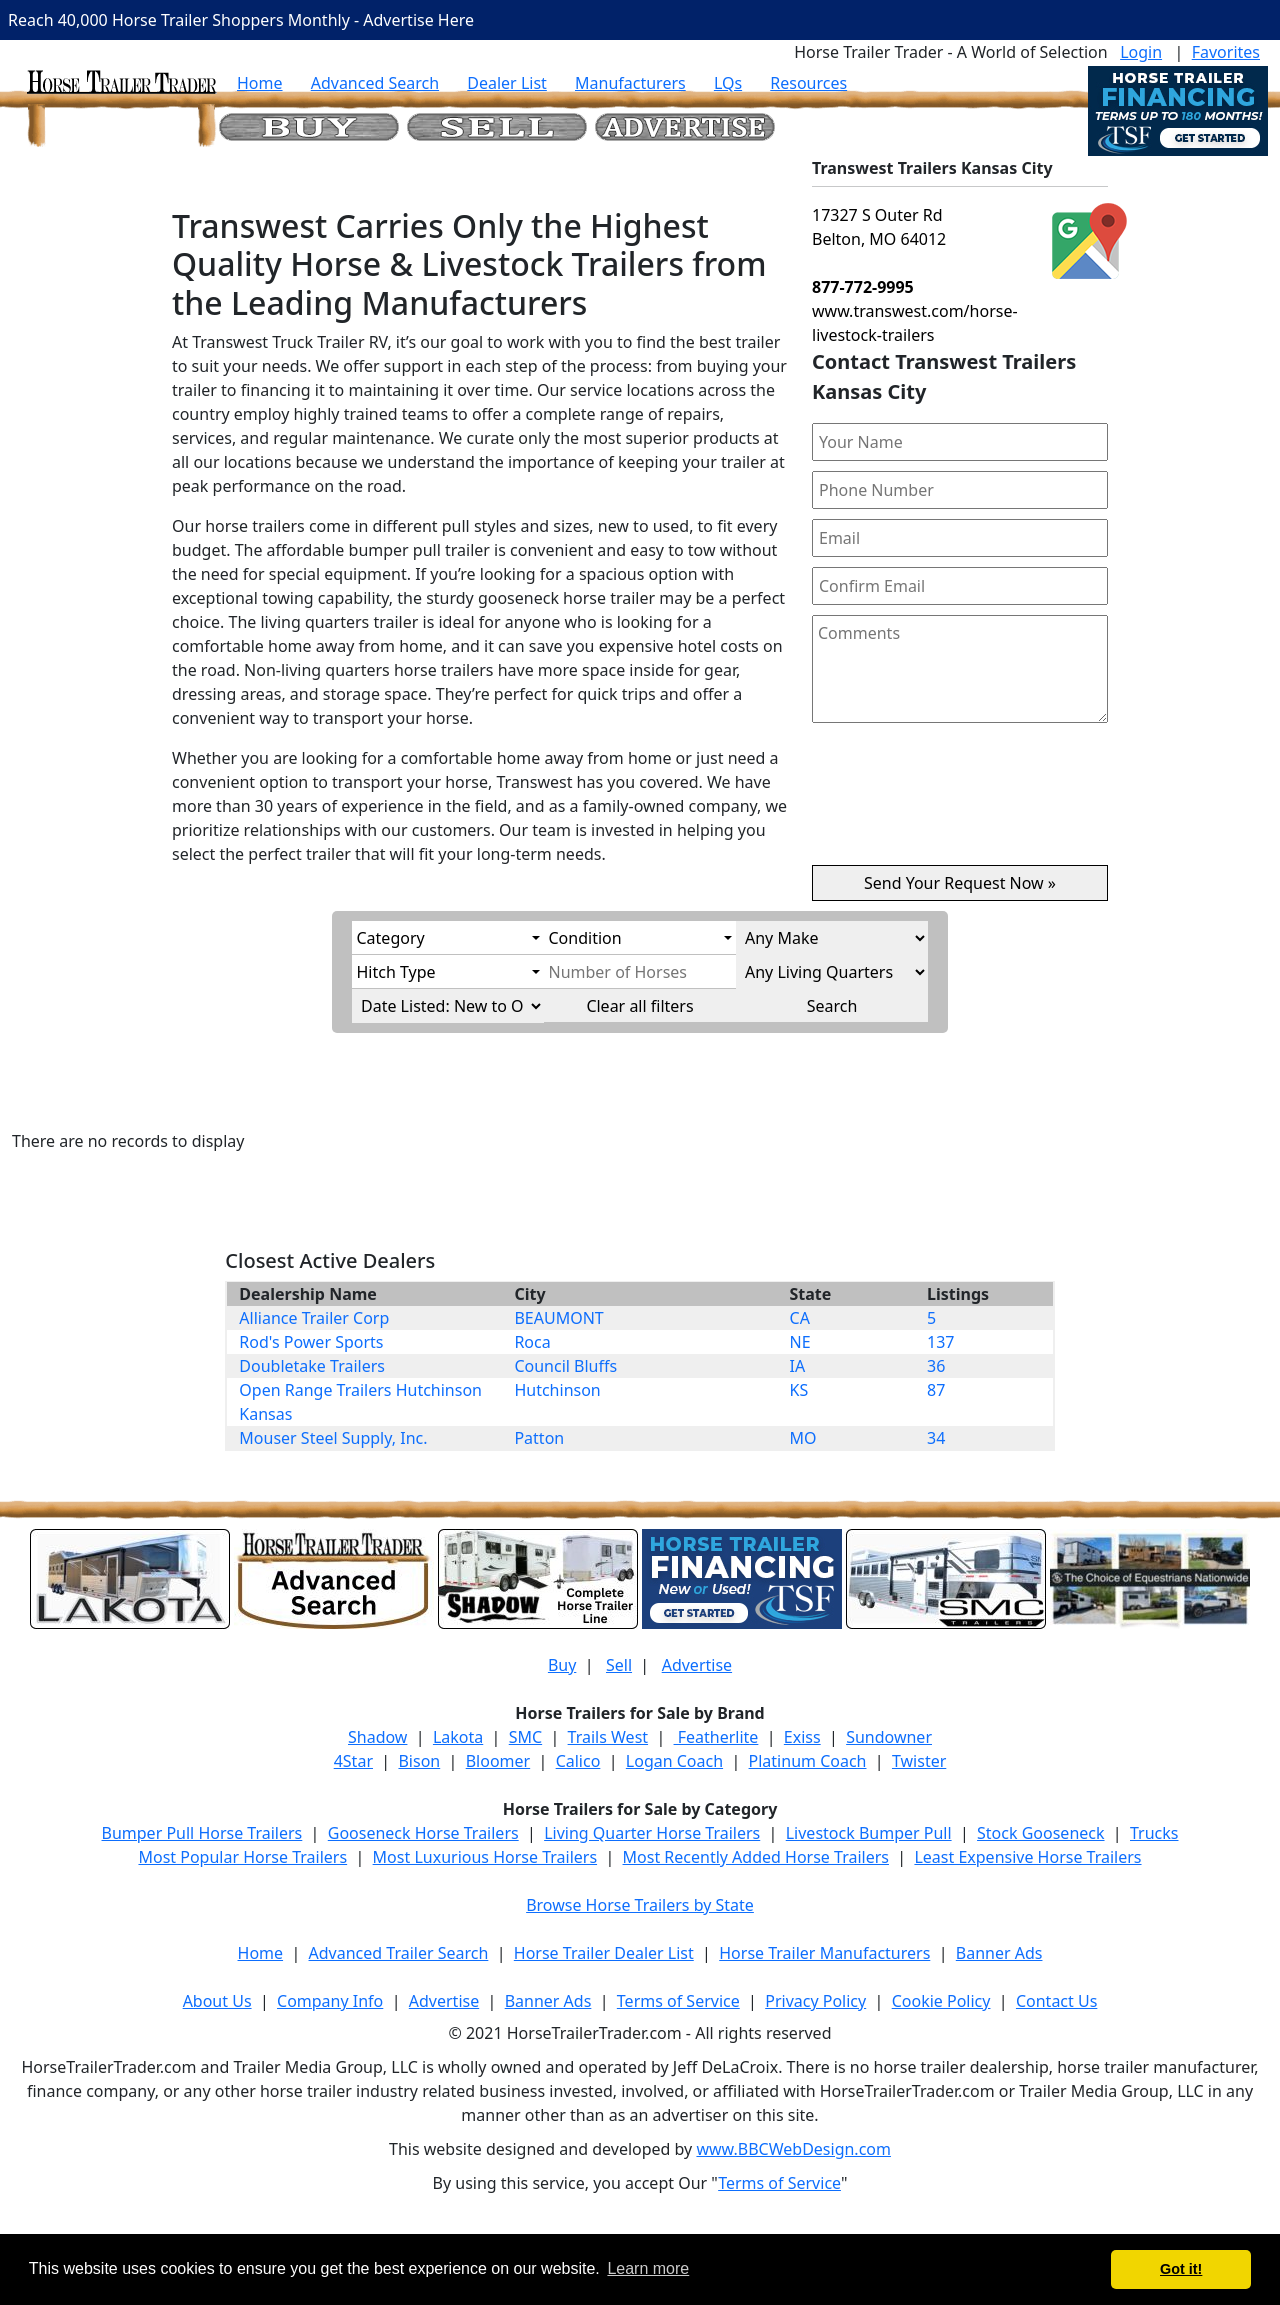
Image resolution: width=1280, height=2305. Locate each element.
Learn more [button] (648, 2268)
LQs (728, 83)
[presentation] (960, 802)
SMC (525, 1737)
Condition (585, 938)
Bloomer (498, 1761)
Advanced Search (375, 83)
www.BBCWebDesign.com (793, 2149)
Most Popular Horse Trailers (242, 1857)
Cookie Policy (941, 2001)
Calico (578, 1761)
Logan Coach (674, 1761)
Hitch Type (396, 972)
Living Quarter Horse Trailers (652, 1833)
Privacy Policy (815, 2001)
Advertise (697, 1665)
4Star (353, 1761)
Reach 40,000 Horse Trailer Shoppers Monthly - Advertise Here (241, 20)
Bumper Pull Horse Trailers (202, 1833)
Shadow (377, 1737)
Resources (808, 83)
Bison (419, 1761)
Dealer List (507, 83)
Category (391, 938)
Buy (562, 1665)
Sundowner (889, 1737)
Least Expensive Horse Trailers (1027, 1857)
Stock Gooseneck (1040, 1833)
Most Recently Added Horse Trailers (756, 1857)
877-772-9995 (863, 287)
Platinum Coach (808, 1761)
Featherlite (716, 1737)
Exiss (802, 1737)
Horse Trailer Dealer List (604, 1953)
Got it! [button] (1181, 2269)
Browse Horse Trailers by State (640, 1905)
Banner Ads (999, 1953)
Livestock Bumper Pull (869, 1833)
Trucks (1154, 1833)
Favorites (1226, 52)
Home (260, 83)
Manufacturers (630, 83)
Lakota (458, 1737)
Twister (919, 1761)
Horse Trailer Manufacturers (824, 1953)
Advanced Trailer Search (399, 1953)
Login (1141, 52)
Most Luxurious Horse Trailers (485, 1857)
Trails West (608, 1737)
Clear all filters (639, 1006)
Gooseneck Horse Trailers (423, 1833)
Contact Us (1056, 2001)
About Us (217, 2001)
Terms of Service (678, 2001)
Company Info (330, 2001)
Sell (619, 1665)
